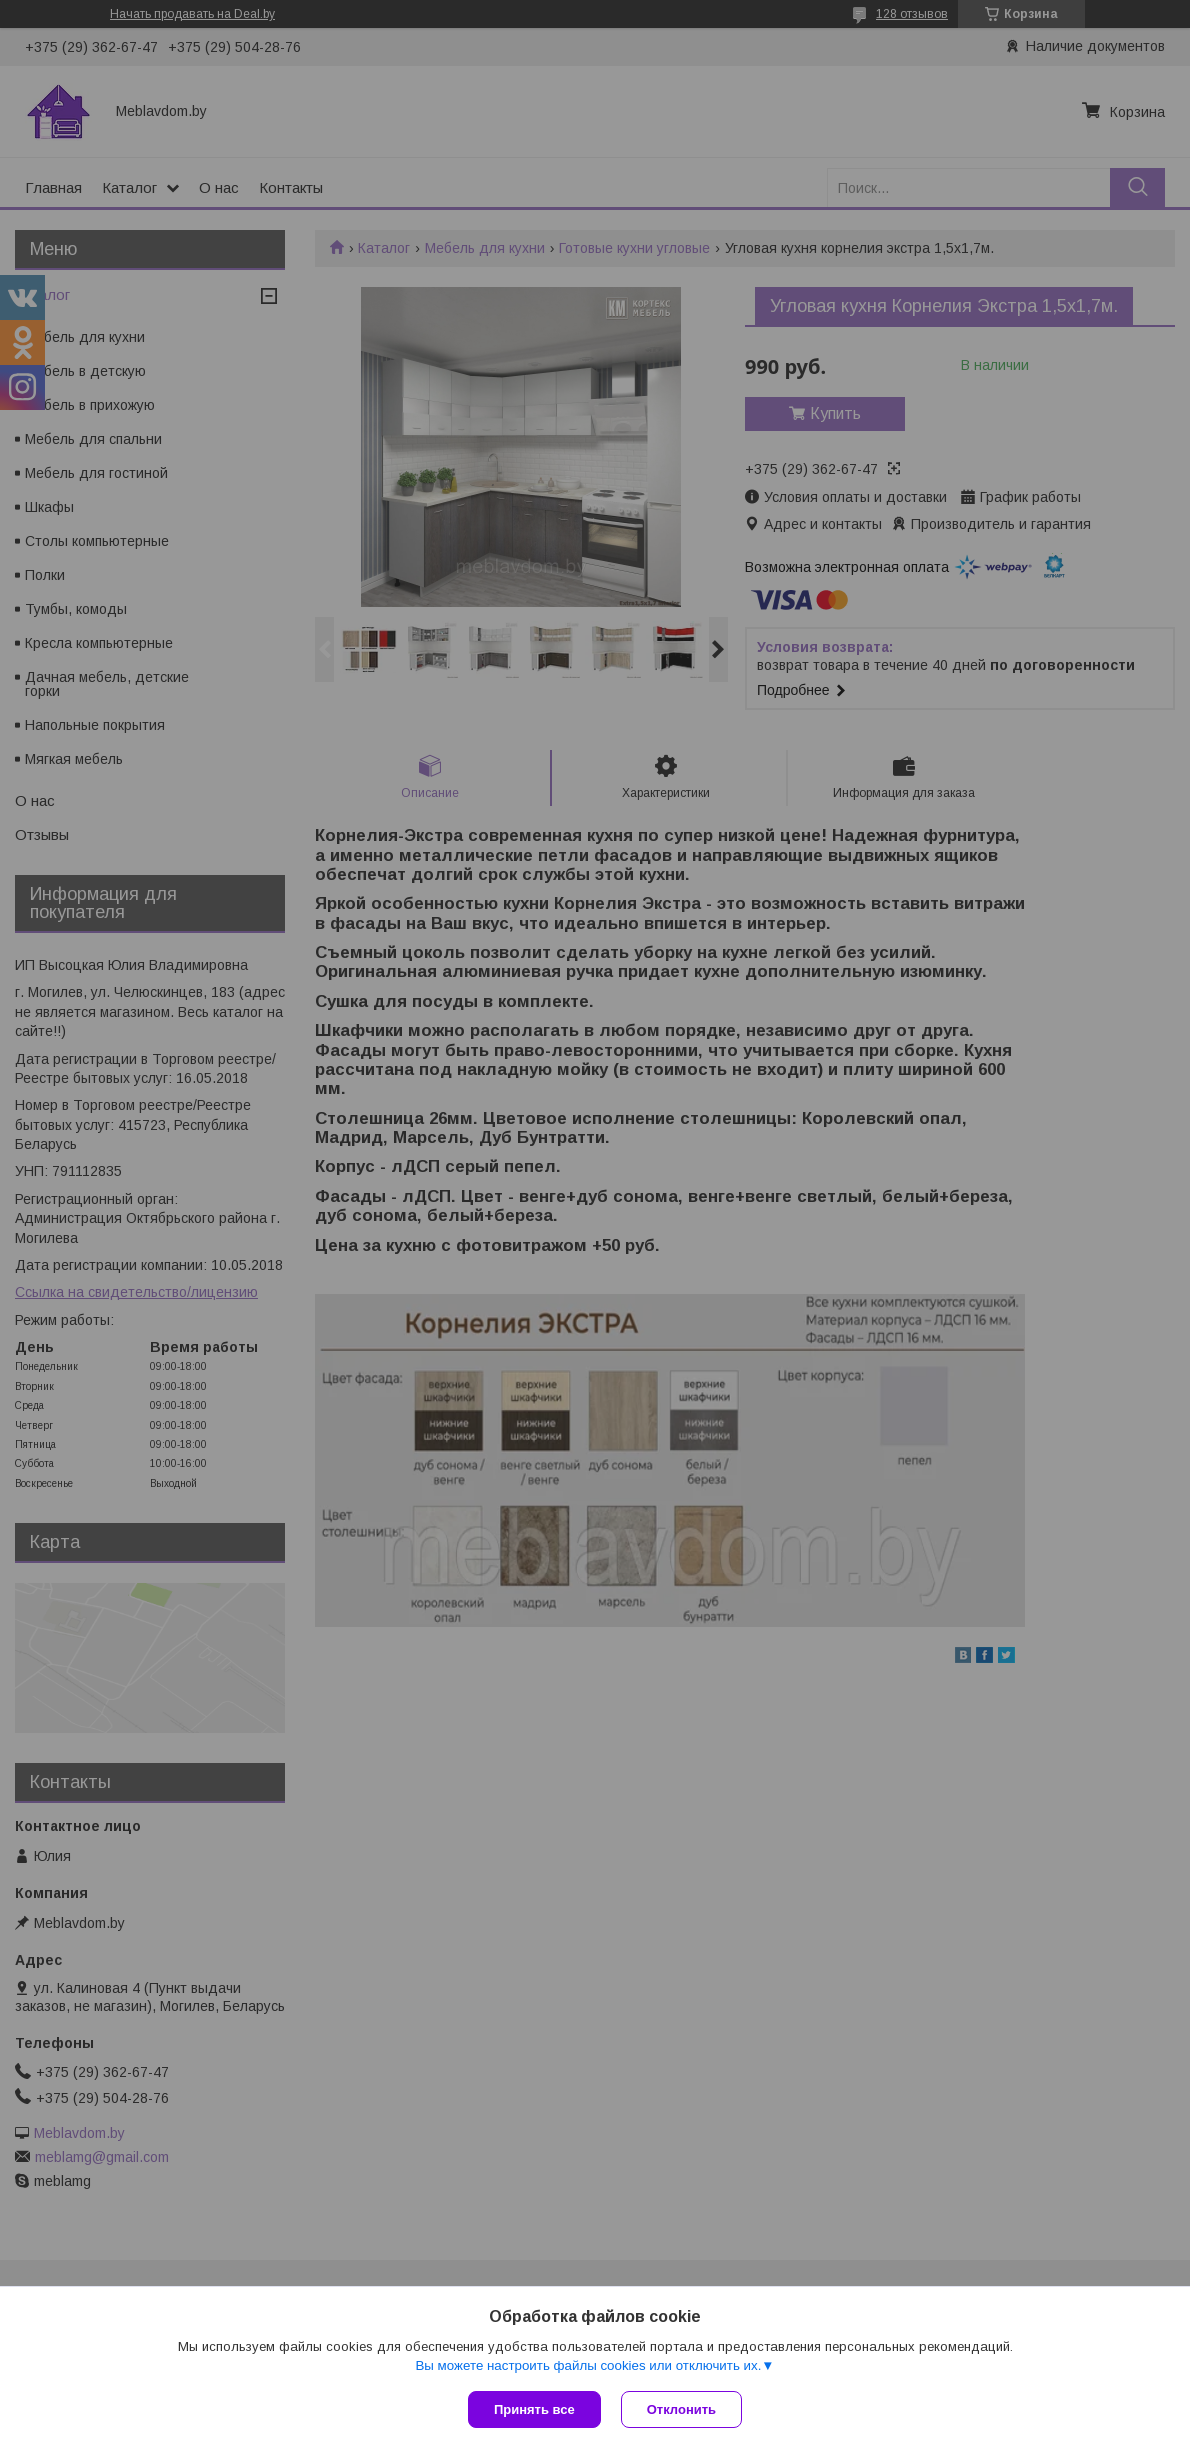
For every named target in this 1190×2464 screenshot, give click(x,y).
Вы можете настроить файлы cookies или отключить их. (588, 2365)
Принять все (534, 2409)
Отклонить (681, 2409)
